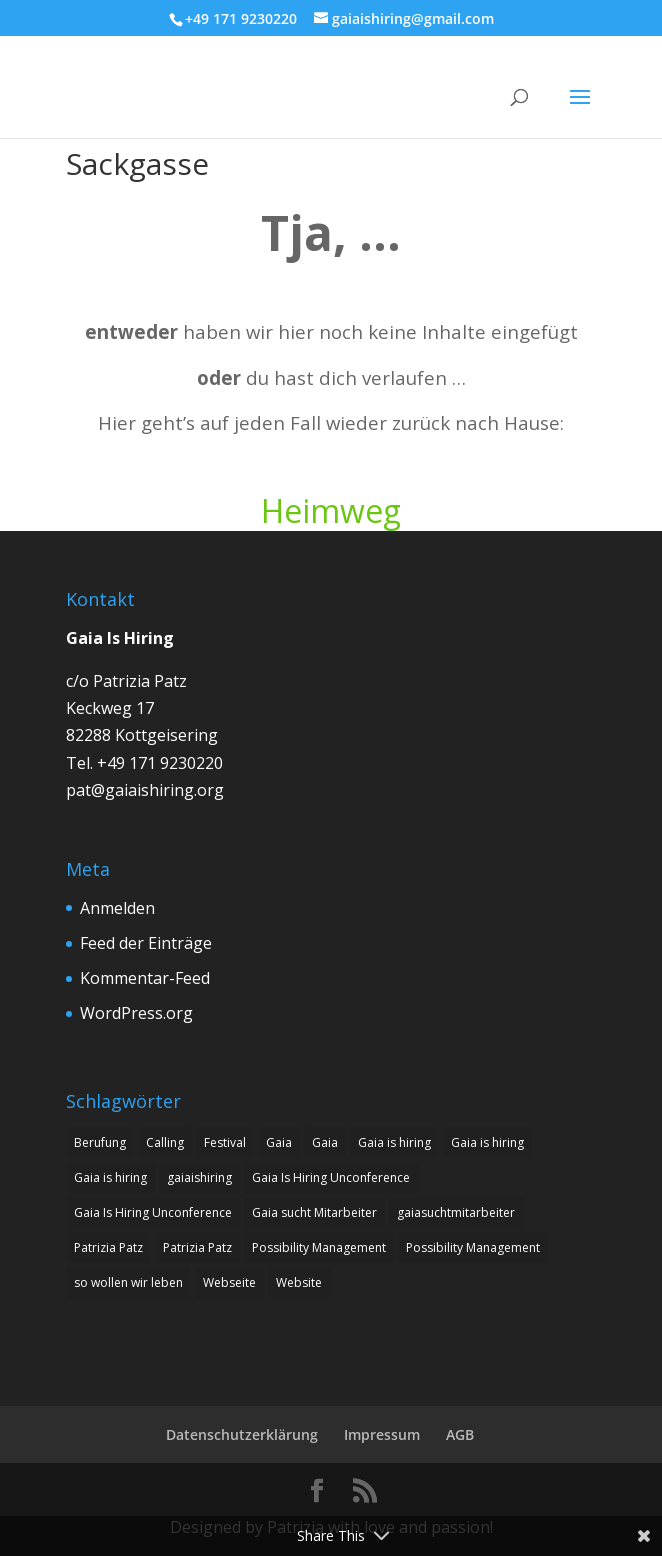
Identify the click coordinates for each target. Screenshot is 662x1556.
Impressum (382, 1434)
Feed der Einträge (146, 943)
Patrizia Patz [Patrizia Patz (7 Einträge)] (108, 1247)
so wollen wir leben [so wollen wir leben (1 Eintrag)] (128, 1282)
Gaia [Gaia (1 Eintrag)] (279, 1142)
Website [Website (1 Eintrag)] (299, 1282)
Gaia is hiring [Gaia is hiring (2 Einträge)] (110, 1177)
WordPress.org (136, 1013)
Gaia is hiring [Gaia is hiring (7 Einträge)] (487, 1142)
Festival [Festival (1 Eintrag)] (225, 1142)
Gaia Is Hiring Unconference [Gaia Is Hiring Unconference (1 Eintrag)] (331, 1177)
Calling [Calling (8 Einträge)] (165, 1142)
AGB (460, 1434)
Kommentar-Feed (145, 978)
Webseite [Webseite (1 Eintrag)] (229, 1282)
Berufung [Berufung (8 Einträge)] (100, 1142)
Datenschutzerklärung (242, 1434)
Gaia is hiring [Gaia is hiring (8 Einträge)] (394, 1142)
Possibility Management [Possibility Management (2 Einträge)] (319, 1247)
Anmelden (117, 908)
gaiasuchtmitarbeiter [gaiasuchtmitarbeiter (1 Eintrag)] (456, 1212)
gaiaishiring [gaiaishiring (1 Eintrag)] (199, 1177)
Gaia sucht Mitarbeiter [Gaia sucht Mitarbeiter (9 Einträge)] (314, 1212)
